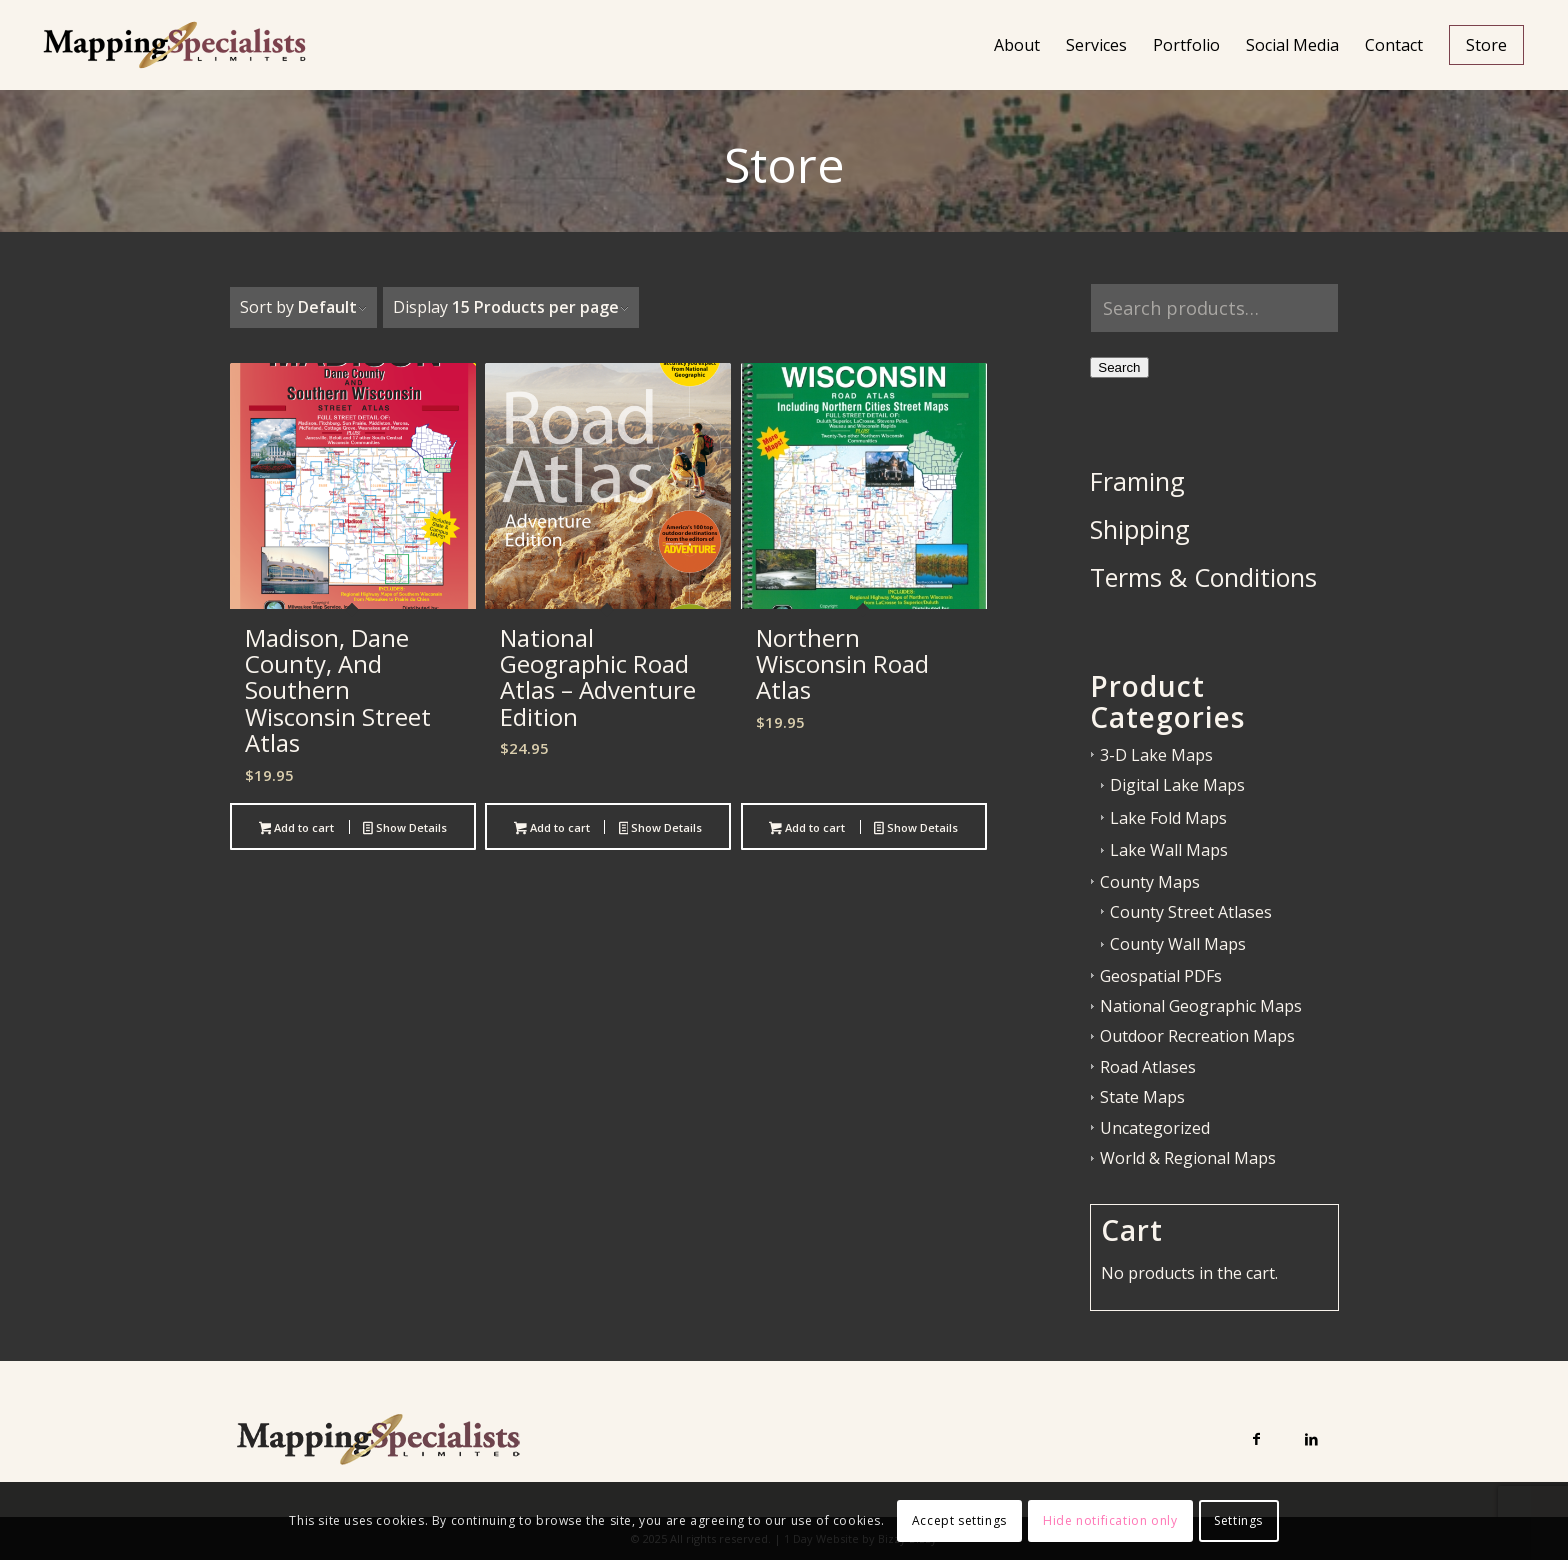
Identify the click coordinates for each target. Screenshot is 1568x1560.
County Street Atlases (1191, 912)
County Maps (1150, 882)
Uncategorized (1155, 1128)
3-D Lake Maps (1156, 755)
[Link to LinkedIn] (1311, 1438)
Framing (1137, 481)
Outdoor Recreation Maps (1197, 1036)
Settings (1238, 1520)
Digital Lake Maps (1177, 785)
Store (784, 165)
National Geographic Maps (1201, 1006)
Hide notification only (1110, 1520)
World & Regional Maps (1188, 1158)
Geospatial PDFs (1161, 976)
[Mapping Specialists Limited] (174, 45)
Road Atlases (1148, 1067)
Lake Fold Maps (1168, 818)
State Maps (1142, 1097)
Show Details (405, 829)
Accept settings (959, 1520)
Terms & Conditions (1203, 577)
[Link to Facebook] (1256, 1438)
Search (1119, 367)
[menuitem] (1017, 45)
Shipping (1140, 529)
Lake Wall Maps (1169, 850)
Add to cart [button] (297, 829)
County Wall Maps (1178, 944)
